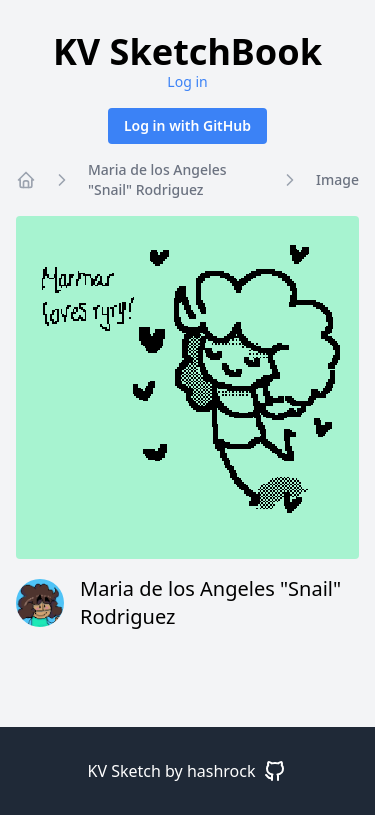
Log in (187, 81)
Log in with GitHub (187, 125)
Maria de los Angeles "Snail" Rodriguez (157, 179)
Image (337, 179)
